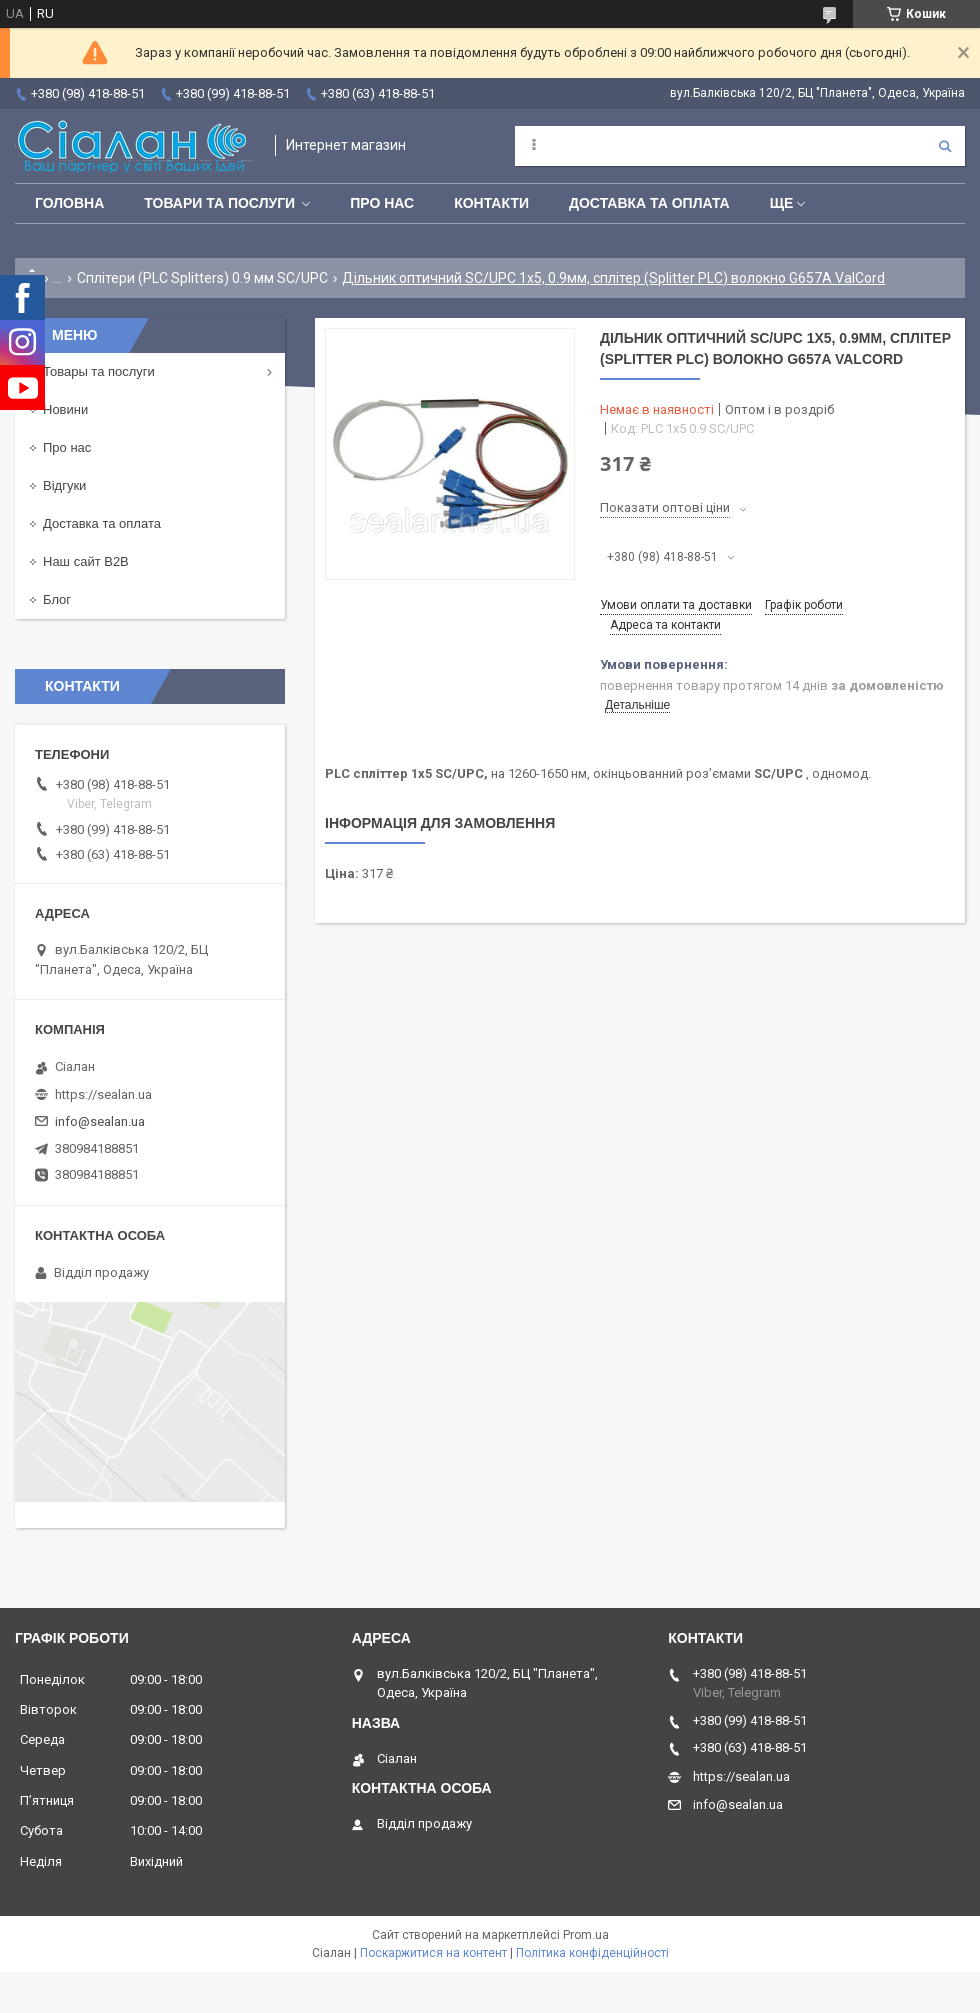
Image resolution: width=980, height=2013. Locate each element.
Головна (69, 203)
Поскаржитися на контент (433, 1953)
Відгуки (64, 485)
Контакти (491, 203)
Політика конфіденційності (592, 1953)
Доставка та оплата (649, 203)
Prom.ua (586, 1935)
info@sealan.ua (100, 1121)
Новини (65, 409)
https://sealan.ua (103, 1094)
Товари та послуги (219, 203)
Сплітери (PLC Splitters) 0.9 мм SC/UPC (202, 278)
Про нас (382, 203)
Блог (57, 599)
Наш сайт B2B (86, 561)
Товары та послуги (99, 371)
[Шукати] (945, 146)
